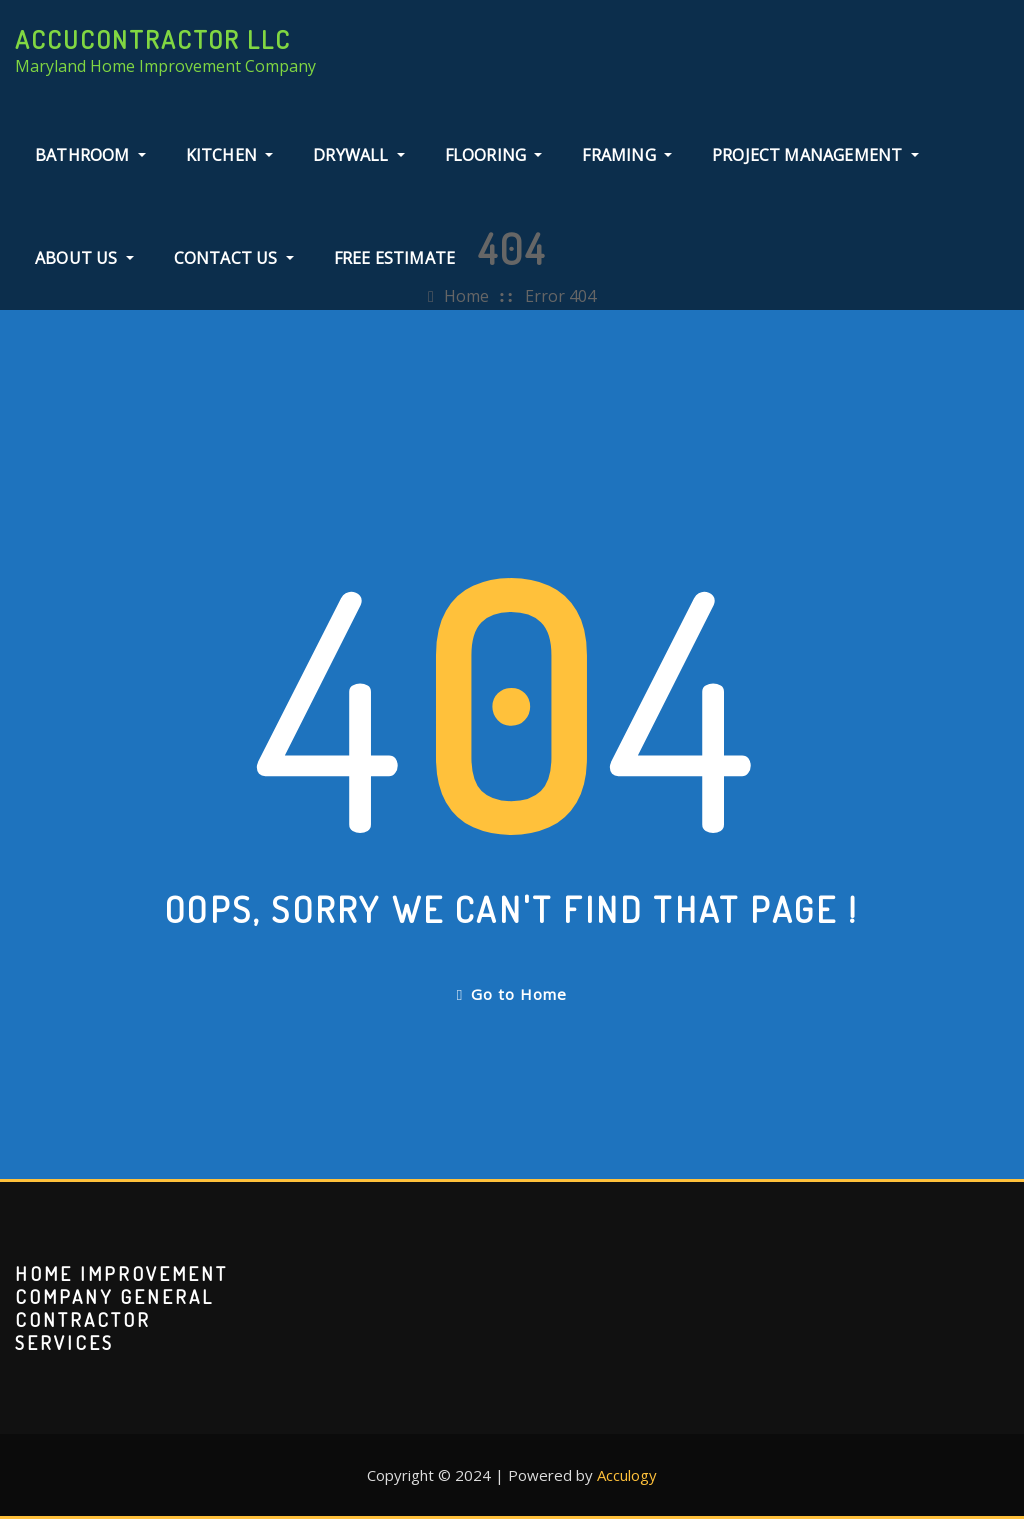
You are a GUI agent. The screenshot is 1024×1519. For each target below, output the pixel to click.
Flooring (494, 155)
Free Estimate (394, 258)
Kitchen (230, 155)
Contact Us (234, 258)
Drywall (359, 155)
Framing (627, 155)
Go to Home (512, 994)
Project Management (815, 155)
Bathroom (90, 155)
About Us (84, 258)
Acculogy (627, 1475)
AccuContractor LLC (153, 39)
